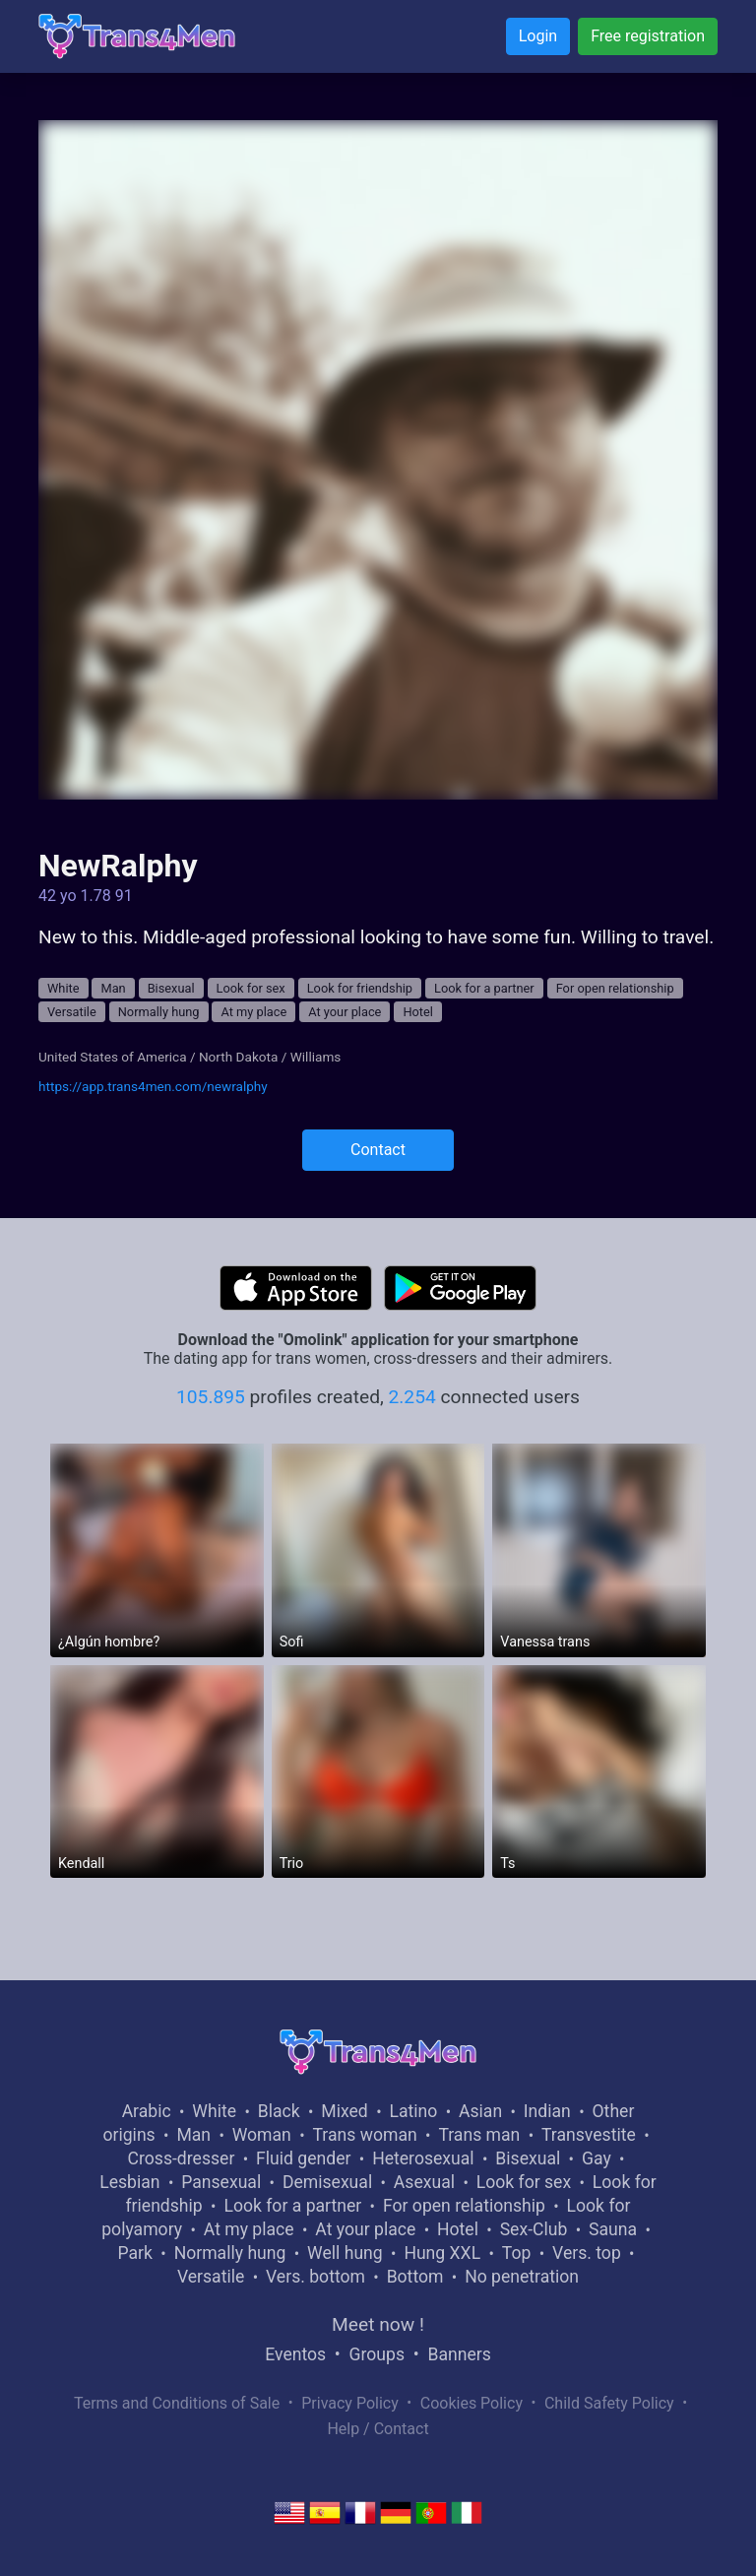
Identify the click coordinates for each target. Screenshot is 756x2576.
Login (538, 36)
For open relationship (615, 988)
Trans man (479, 2135)
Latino (413, 2111)
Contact (378, 1149)
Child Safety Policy (609, 2403)
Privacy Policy (350, 2403)
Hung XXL (442, 2253)
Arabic (146, 2111)
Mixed (344, 2111)
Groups (377, 2354)
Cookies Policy (471, 2403)
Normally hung (159, 1011)
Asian (480, 2111)
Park (134, 2253)
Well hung (345, 2253)
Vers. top (586, 2253)
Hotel (418, 1011)
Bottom (415, 2276)
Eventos (295, 2354)
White (63, 988)
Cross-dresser (181, 2158)
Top (517, 2253)
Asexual (424, 2182)
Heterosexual (422, 2158)
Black (279, 2111)
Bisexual (171, 988)
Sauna (613, 2229)
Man (112, 988)
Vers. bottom (315, 2276)
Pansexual (221, 2182)
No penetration (522, 2276)
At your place (344, 1011)
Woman (261, 2135)
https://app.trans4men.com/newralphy (153, 1086)
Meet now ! (378, 2324)
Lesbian (129, 2182)
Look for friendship (359, 988)
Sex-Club (534, 2229)
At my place (253, 1011)
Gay (596, 2158)
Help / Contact (377, 2428)
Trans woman (365, 2135)
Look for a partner (484, 988)
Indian (547, 2111)
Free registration (648, 36)
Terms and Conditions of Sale (177, 2403)
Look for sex (251, 988)
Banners (458, 2354)
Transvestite (588, 2135)
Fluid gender (303, 2158)
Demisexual (327, 2182)
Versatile (71, 1011)
